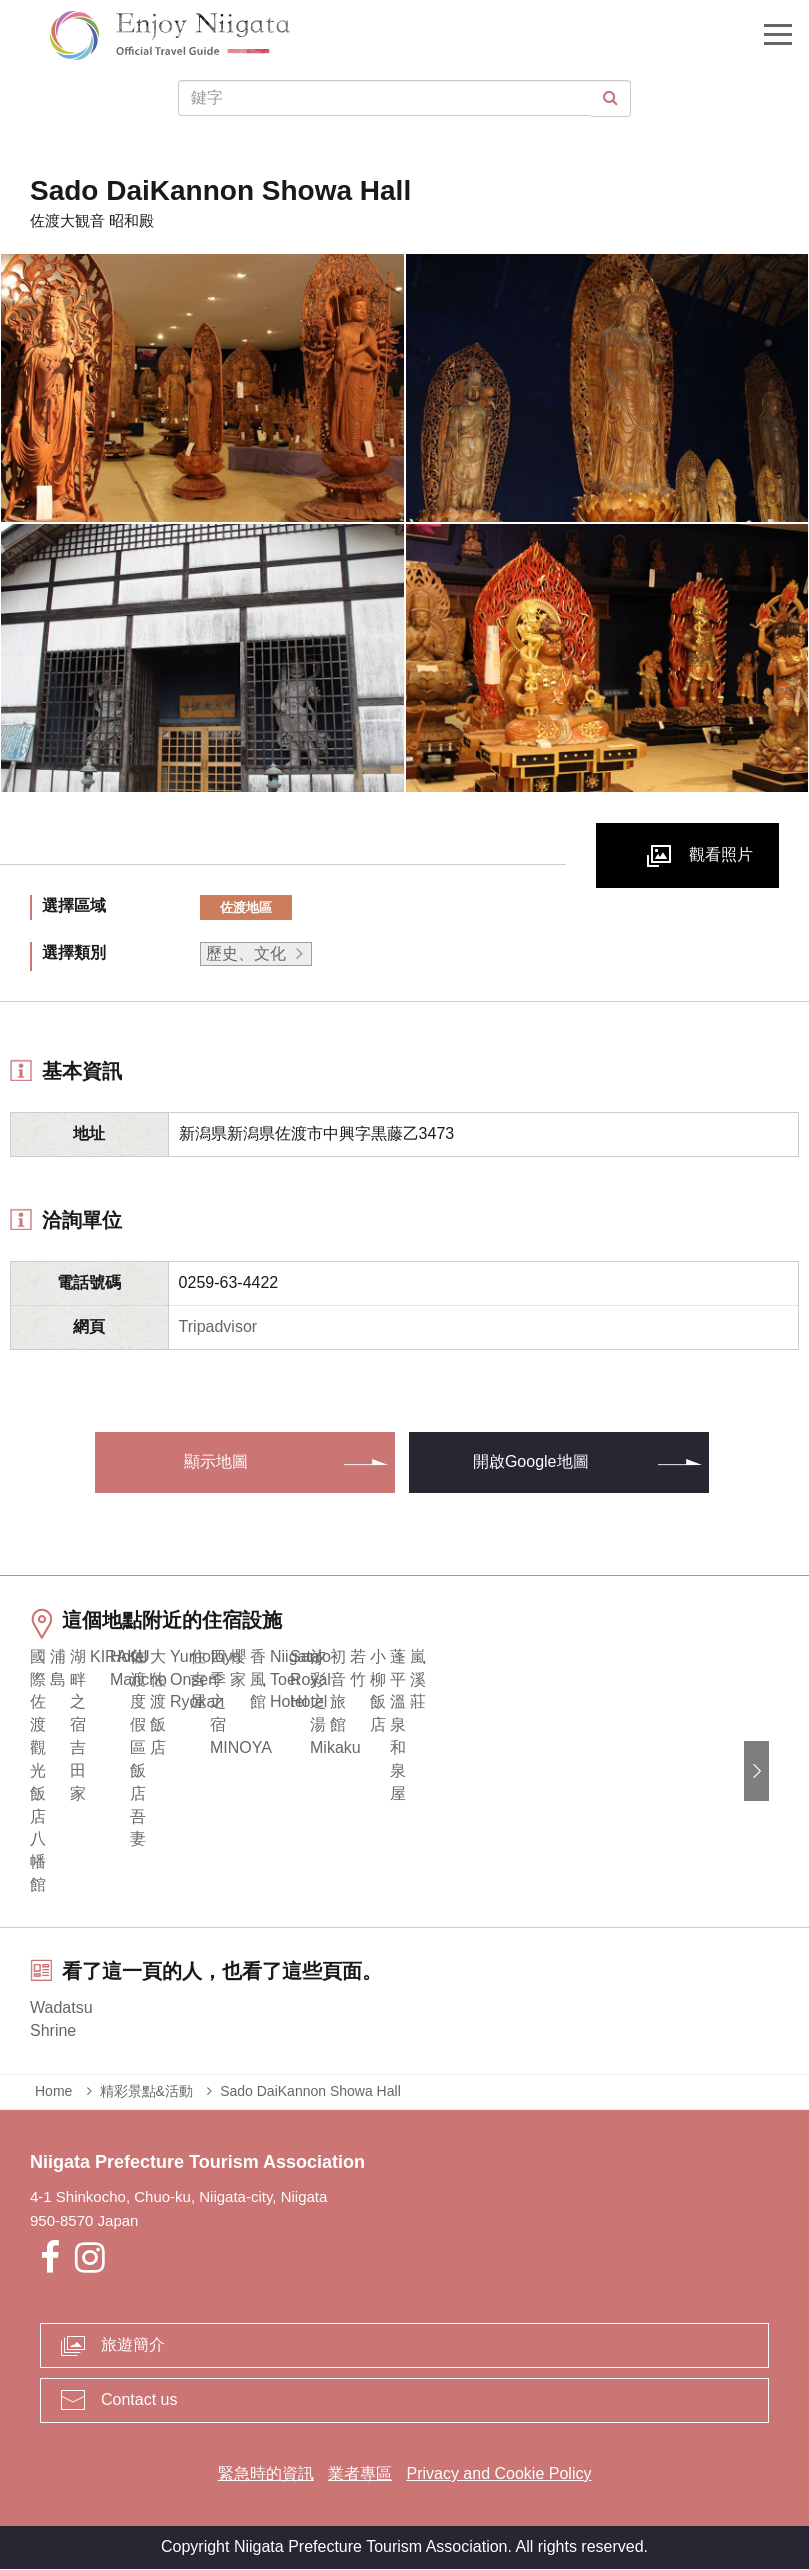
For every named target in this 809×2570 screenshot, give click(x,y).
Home (53, 2092)
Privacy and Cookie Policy (498, 2474)
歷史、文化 (246, 953)
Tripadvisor (218, 1326)
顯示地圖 (216, 1461)
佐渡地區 (246, 907)
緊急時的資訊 (266, 2474)
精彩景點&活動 (146, 2092)
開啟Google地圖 (531, 1461)
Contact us (139, 2400)
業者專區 (360, 2474)
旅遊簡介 (133, 2346)
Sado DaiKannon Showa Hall (310, 2092)
